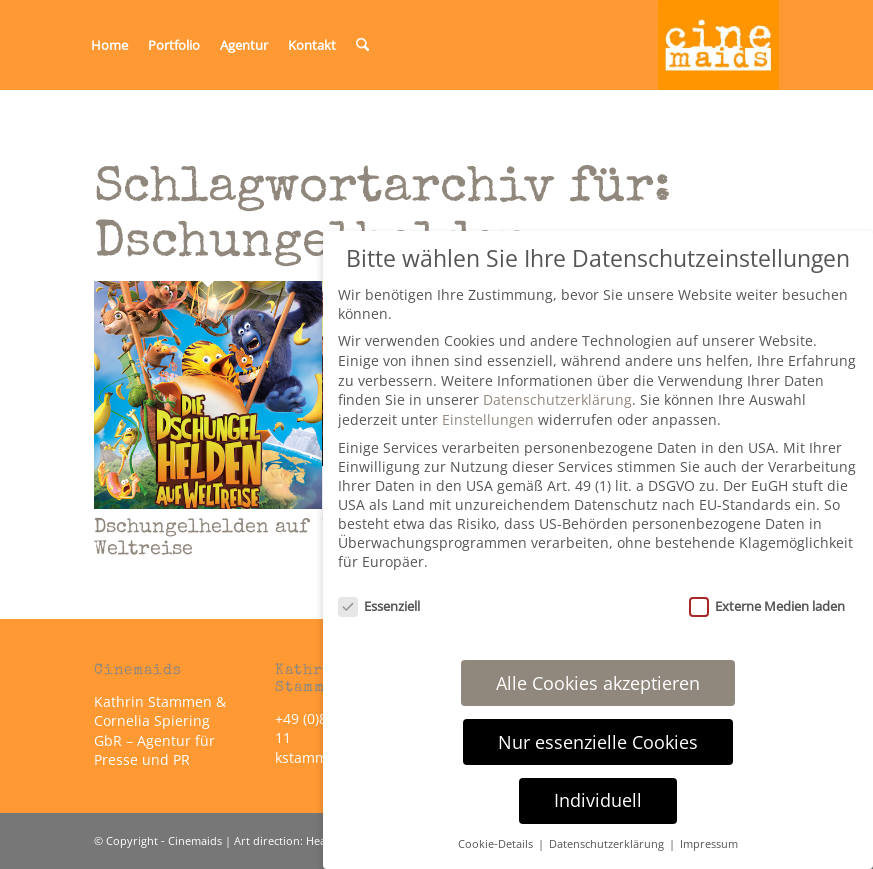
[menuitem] (109, 45)
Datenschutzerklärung (557, 399)
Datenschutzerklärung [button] (608, 844)
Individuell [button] (598, 800)
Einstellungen (488, 419)
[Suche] (362, 45)
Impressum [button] (709, 844)
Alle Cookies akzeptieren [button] (598, 683)
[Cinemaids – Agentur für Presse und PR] (719, 45)
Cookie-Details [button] (497, 844)
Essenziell (379, 606)
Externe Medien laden (767, 606)
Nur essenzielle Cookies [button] (598, 742)
